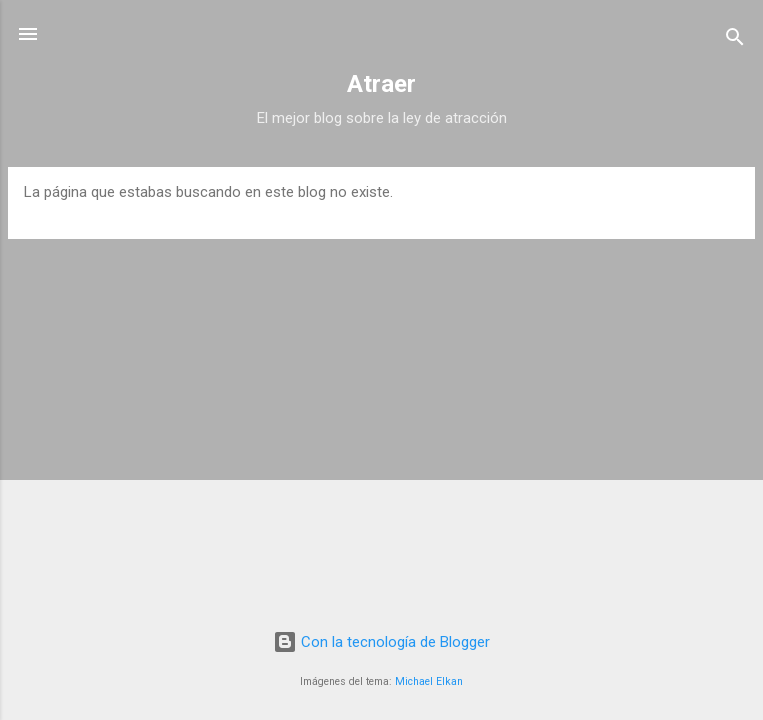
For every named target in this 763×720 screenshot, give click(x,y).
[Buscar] (735, 40)
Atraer (381, 84)
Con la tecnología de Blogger (381, 642)
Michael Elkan (429, 681)
